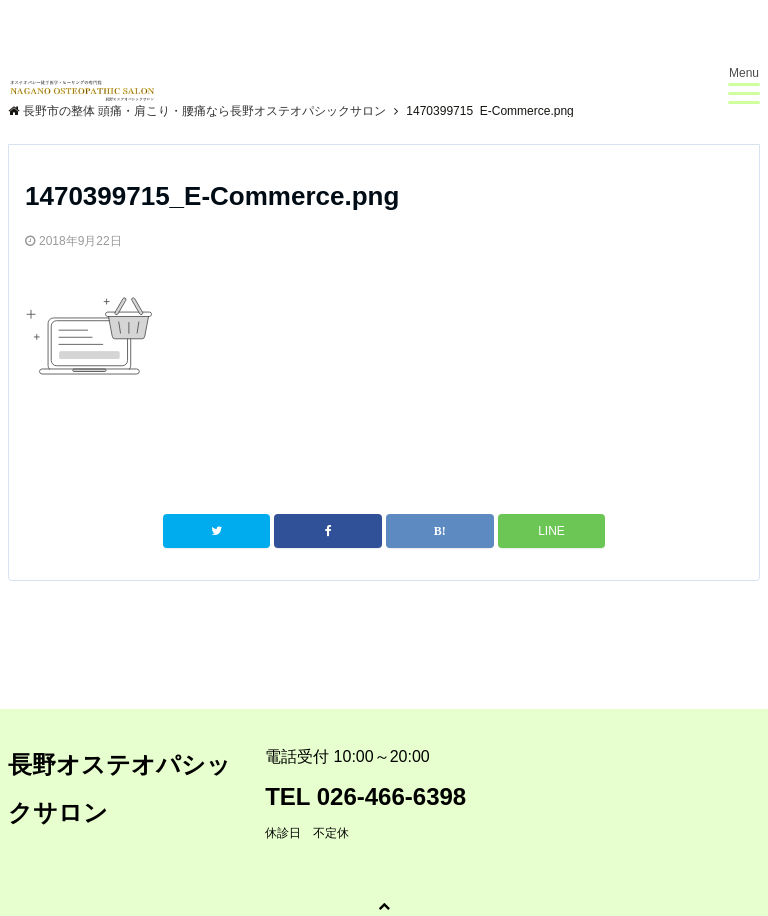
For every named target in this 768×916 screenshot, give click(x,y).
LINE (551, 531)
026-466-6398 (391, 796)
